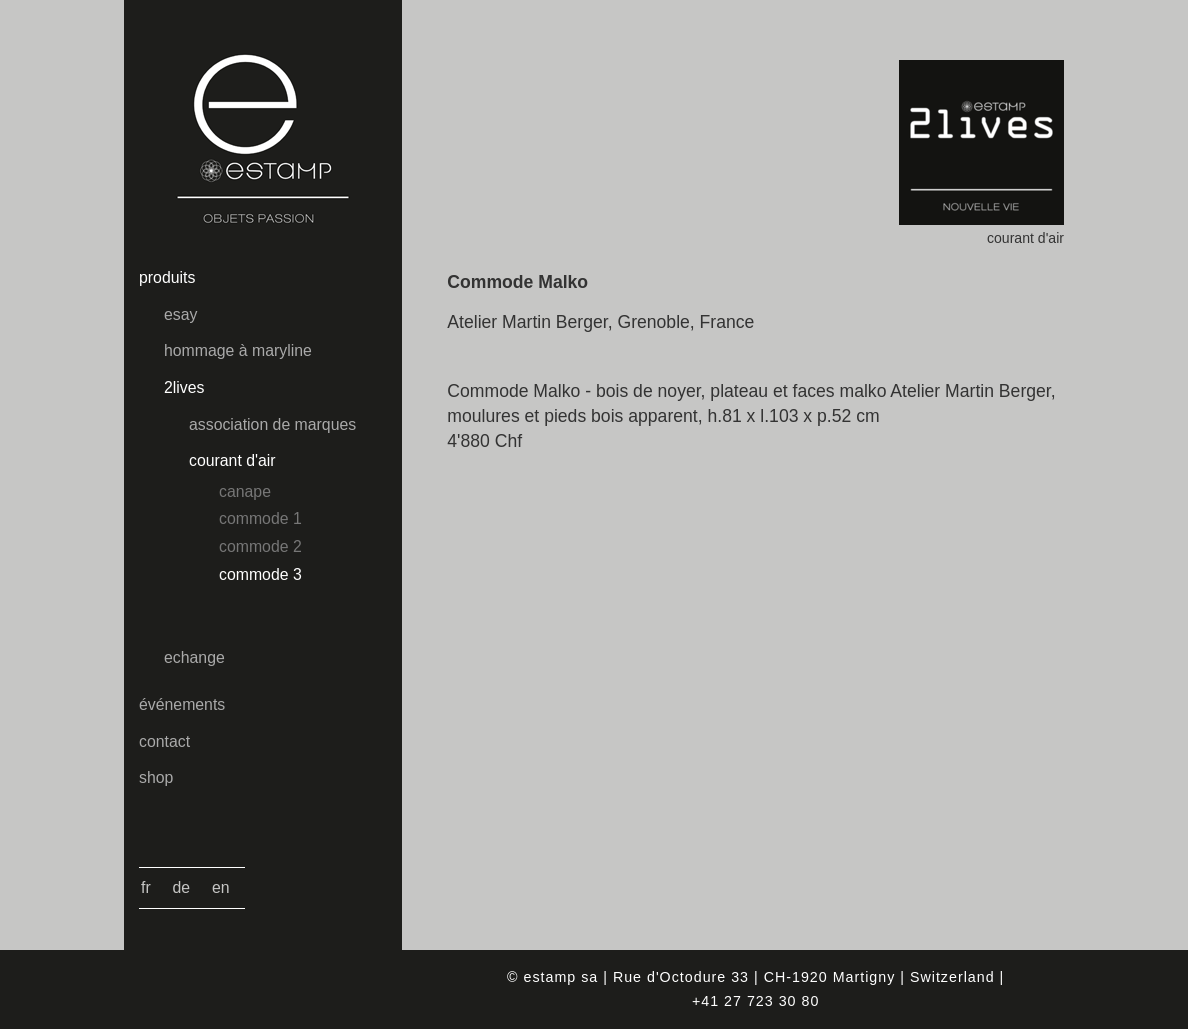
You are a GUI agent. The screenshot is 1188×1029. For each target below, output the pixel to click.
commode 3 (260, 574)
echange (194, 657)
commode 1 (260, 518)
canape (245, 491)
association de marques (272, 424)
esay (180, 314)
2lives (184, 387)
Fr (146, 887)
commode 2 (260, 546)
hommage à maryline (238, 350)
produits (167, 277)
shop (156, 777)
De (182, 887)
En (221, 887)
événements (182, 704)
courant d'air (232, 460)
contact (164, 741)
